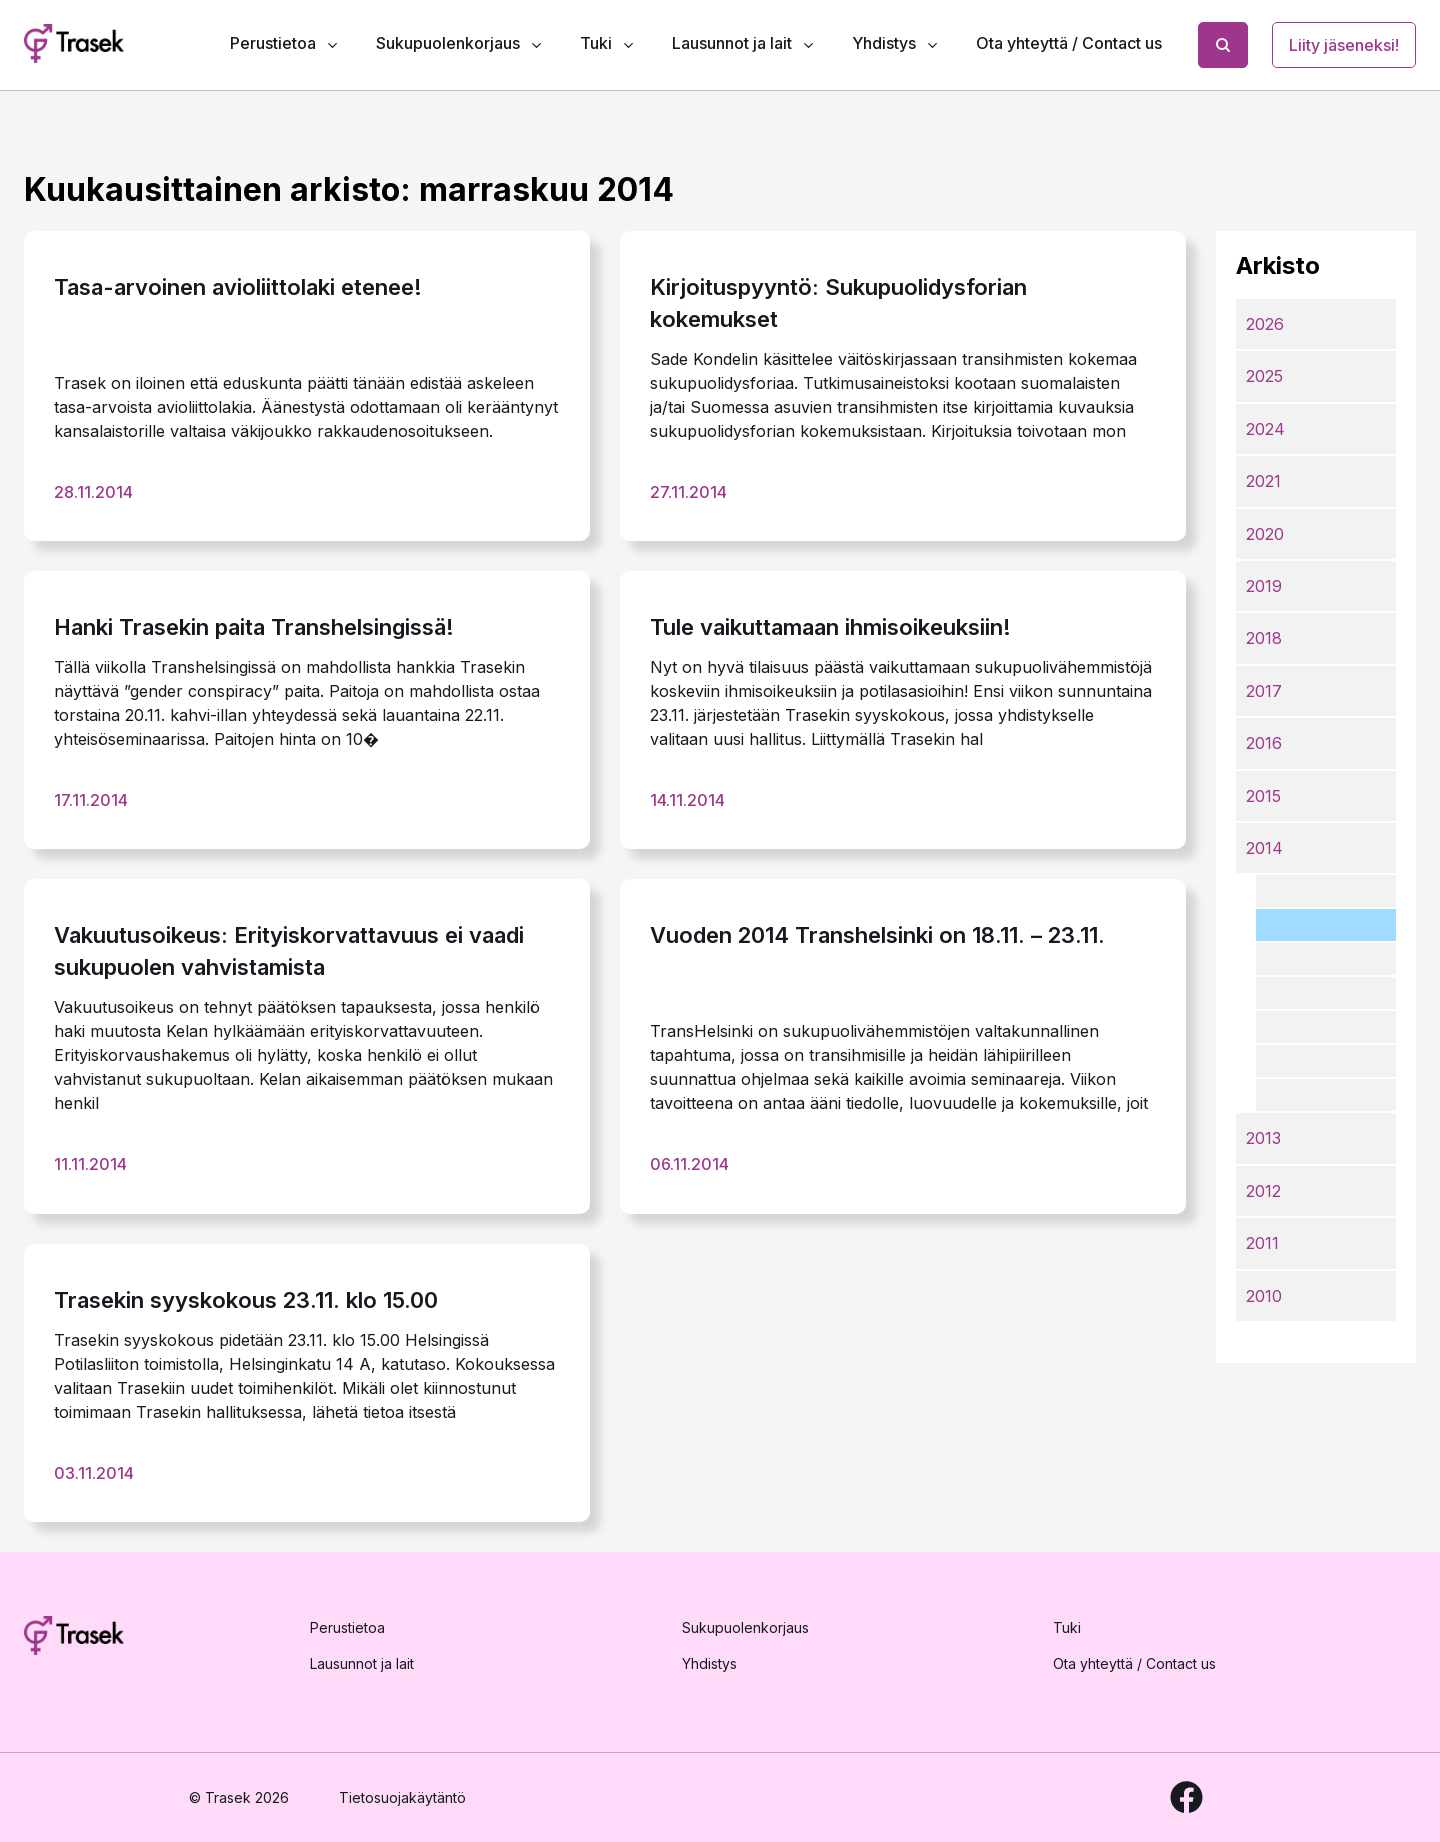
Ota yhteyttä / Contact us (1069, 43)
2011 (1262, 1243)
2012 (1263, 1191)
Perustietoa (273, 43)
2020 (1265, 534)
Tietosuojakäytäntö (402, 1797)
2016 (1264, 743)
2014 (1264, 848)
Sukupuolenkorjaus (448, 43)
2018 (1264, 638)
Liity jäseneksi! (1344, 45)
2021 (1263, 481)
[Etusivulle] (74, 1639)
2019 (1264, 586)
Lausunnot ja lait (732, 43)
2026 (1265, 324)
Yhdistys (884, 43)
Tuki (596, 43)
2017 (1264, 691)
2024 (1265, 429)
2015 (1263, 796)
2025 (1264, 376)
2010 (1264, 1296)
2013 (1263, 1138)
